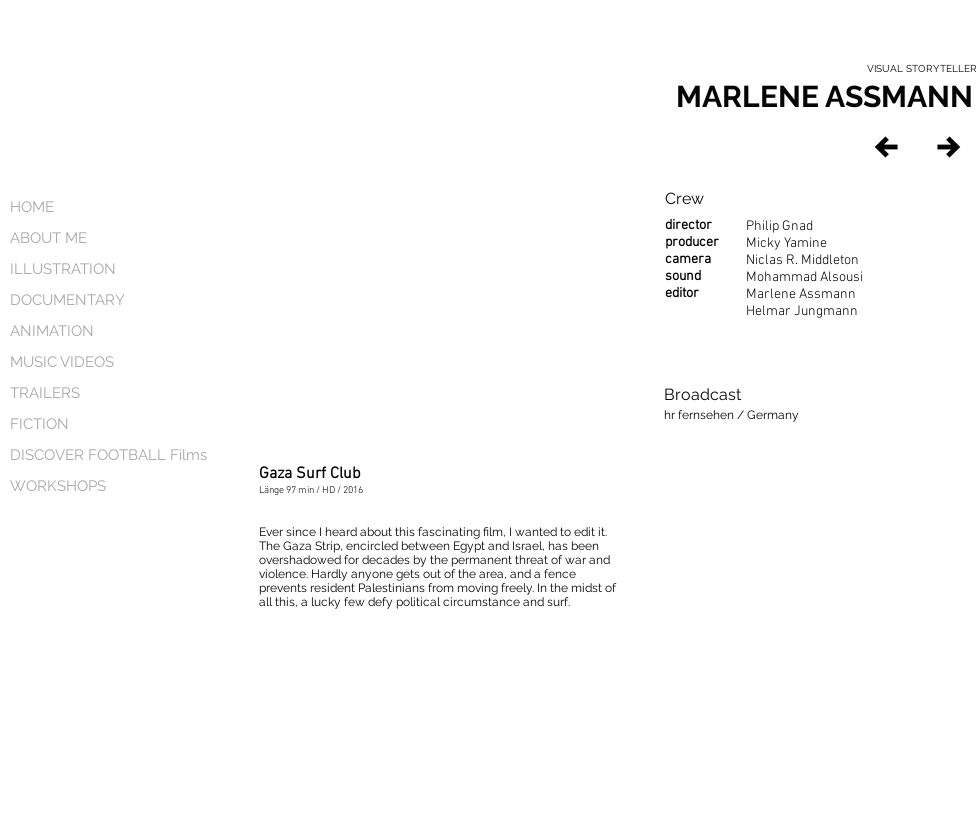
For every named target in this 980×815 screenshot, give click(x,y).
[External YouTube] (438, 302)
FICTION (39, 424)
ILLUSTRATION (63, 269)
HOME (32, 207)
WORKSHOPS (58, 486)
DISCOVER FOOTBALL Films (98, 455)
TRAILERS (45, 393)
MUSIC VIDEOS (62, 362)
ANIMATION (52, 331)
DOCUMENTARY (67, 300)
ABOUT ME (48, 238)
